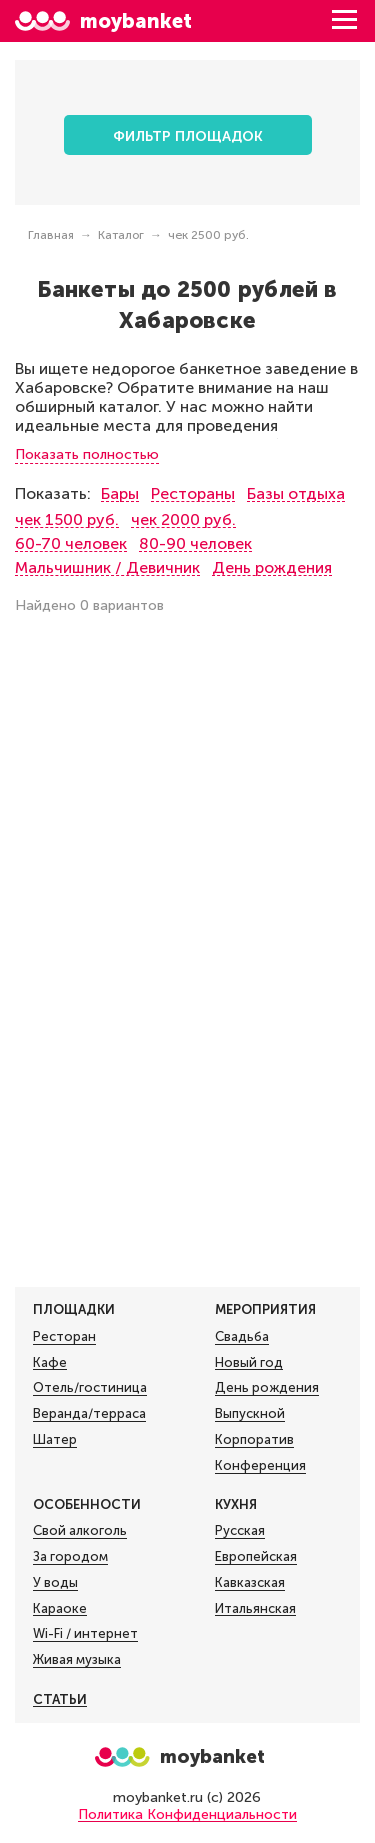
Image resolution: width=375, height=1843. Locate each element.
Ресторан (64, 1337)
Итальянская (255, 1609)
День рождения (272, 567)
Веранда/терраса (89, 1414)
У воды (55, 1583)
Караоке (60, 1609)
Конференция (260, 1466)
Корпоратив (254, 1440)
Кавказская (250, 1583)
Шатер (55, 1440)
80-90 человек (195, 543)
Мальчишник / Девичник (107, 567)
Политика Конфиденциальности (187, 1814)
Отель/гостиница (90, 1388)
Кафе (50, 1363)
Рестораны (193, 493)
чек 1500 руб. (67, 519)
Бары (120, 493)
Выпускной (250, 1414)
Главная (51, 235)
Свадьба (242, 1337)
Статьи (60, 1699)
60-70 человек (71, 543)
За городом (70, 1557)
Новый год (249, 1363)
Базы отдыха (296, 493)
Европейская (256, 1557)
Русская (240, 1531)
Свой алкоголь (80, 1531)
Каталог (121, 235)
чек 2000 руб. (183, 519)
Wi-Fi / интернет (85, 1634)
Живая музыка (77, 1660)
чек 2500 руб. (208, 235)
